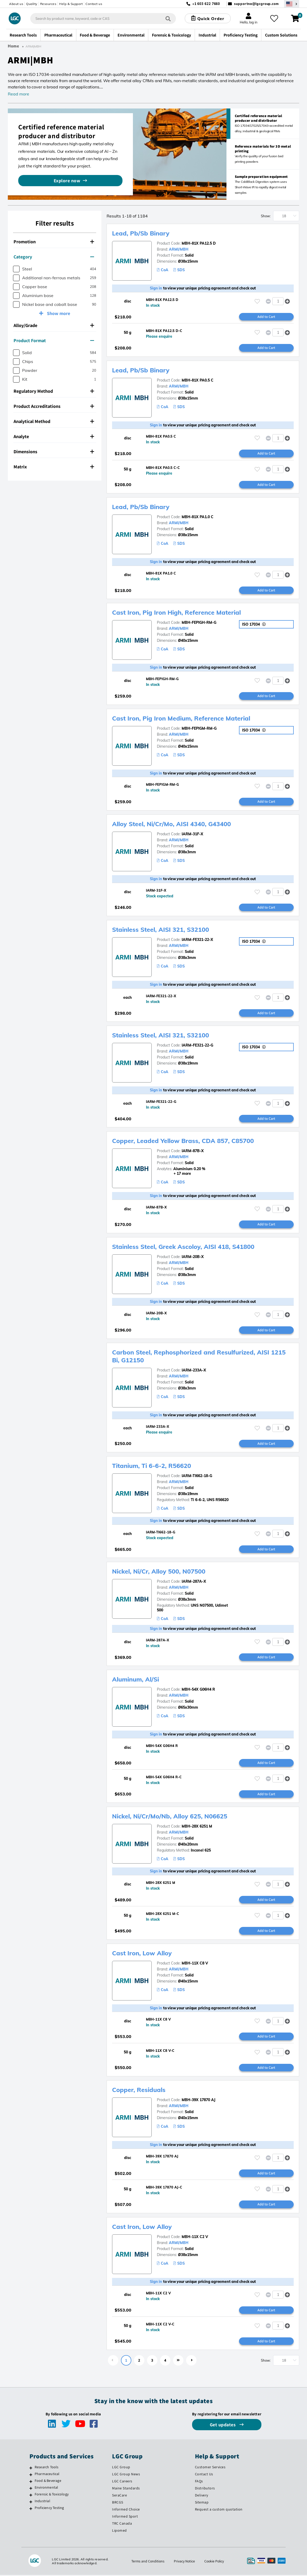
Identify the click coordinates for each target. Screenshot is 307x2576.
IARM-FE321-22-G (197, 1045)
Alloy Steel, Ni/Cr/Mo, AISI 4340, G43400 (173, 824)
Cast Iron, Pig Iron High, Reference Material (178, 612)
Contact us (93, 4)
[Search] (167, 18)
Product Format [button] (54, 340)
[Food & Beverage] (30, 2482)
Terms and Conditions (147, 2562)
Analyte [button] (54, 436)
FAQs (199, 2482)
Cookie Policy (214, 2562)
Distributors (205, 2489)
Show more (58, 313)
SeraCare (119, 2496)
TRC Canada (122, 2524)
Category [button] (54, 257)
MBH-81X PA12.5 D (199, 243)
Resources (48, 4)
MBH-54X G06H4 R (198, 1690)
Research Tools (47, 2468)
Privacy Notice (184, 2562)
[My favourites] (274, 18)
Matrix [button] (54, 467)
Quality (31, 4)
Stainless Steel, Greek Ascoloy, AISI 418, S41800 (185, 1247)
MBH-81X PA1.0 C (197, 517)
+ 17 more (174, 1174)
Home (13, 46)
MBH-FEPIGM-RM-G (199, 728)
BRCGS (117, 2503)
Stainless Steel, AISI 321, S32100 (162, 930)
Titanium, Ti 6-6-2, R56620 (152, 1466)
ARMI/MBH (178, 249)
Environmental (46, 2488)
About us (16, 4)
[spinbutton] (278, 301)
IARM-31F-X (192, 834)
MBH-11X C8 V (195, 1964)
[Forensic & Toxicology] (30, 2496)
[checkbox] (16, 269)
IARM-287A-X (194, 1582)
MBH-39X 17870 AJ (198, 2101)
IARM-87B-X (193, 1151)
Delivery (201, 2496)
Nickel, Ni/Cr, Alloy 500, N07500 (159, 1572)
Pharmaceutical (47, 2475)
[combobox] (102, 18)
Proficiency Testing (49, 2509)
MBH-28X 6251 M (197, 1827)
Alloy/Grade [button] (54, 325)
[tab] (54, 241)
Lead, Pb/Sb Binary (141, 233)
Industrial (42, 2502)
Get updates (223, 2426)
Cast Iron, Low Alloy (143, 1954)
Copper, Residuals (139, 2091)
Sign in (156, 288)
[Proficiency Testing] (30, 2509)
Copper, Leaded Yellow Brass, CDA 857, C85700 (184, 1141)
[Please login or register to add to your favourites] (257, 301)
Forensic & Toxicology (52, 2495)
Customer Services (210, 2468)
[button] (287, 301)
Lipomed (119, 2531)
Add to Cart (266, 316)
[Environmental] (30, 2489)
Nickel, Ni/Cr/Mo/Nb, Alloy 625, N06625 (170, 1817)
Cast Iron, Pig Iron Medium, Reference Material (183, 718)
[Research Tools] (30, 2469)
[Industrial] (30, 2503)
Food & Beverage (48, 2482)
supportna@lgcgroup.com (256, 4)
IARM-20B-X (193, 1257)
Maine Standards (126, 2489)
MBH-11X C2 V (195, 2237)
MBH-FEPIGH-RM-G (199, 622)
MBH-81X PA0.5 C (197, 380)
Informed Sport (125, 2517)
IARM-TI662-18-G (197, 1476)
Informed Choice (126, 2510)
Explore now (67, 181)
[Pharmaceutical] (30, 2476)
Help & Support (71, 4)
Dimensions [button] (54, 452)
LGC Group (121, 2468)
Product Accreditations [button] (54, 406)
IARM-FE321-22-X (197, 940)
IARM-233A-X (194, 1370)
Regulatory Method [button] (54, 391)
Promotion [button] (54, 242)
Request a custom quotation (219, 2510)
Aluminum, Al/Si (137, 1680)
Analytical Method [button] (54, 421)
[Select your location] (291, 4)
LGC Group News (126, 2475)
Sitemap (202, 2503)
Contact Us (204, 2475)
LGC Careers (122, 2482)
